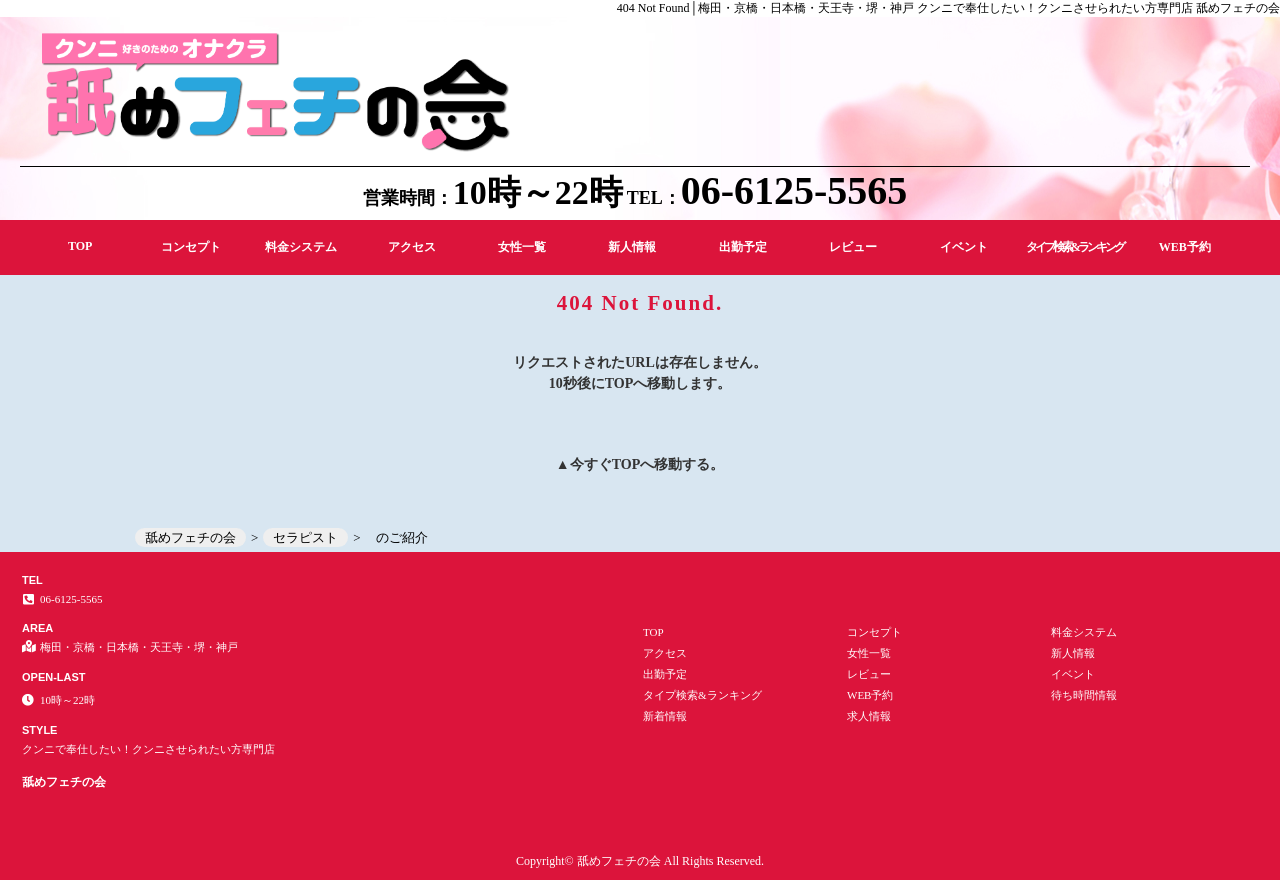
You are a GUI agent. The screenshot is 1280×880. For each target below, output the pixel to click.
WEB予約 (1185, 247)
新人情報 (632, 247)
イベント (964, 247)
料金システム (301, 247)
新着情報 (665, 716)
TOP (80, 246)
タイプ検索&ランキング (1074, 247)
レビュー (853, 247)
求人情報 (869, 716)
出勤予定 (743, 247)
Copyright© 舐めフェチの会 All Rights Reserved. (640, 861)
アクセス (412, 247)
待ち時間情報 (1084, 695)
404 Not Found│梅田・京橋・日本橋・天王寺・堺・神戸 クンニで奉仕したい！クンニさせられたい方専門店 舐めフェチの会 (948, 8)
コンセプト (191, 247)
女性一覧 (522, 247)
